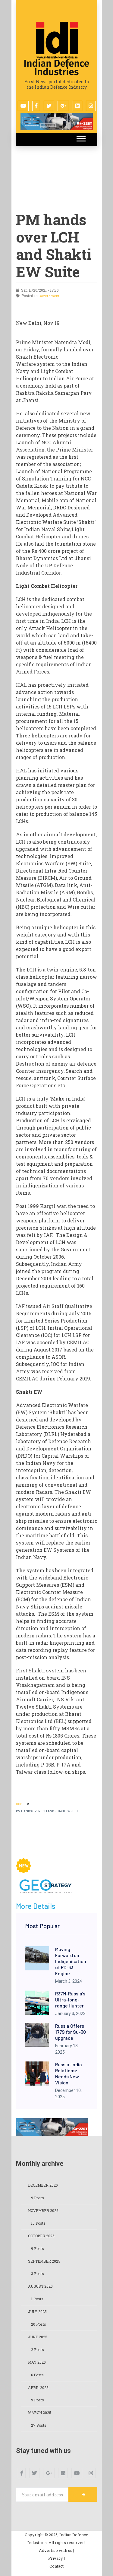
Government (49, 295)
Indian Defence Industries (56, 67)
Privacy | (56, 2558)
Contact (56, 2566)
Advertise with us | (56, 2550)
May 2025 (37, 2362)
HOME (20, 1804)
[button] (80, 137)
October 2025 (41, 2235)
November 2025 (43, 2210)
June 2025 (37, 2336)
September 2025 (44, 2261)
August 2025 (40, 2286)
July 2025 (37, 2311)
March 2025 (39, 2412)
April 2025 (38, 2387)
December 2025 (43, 2185)
